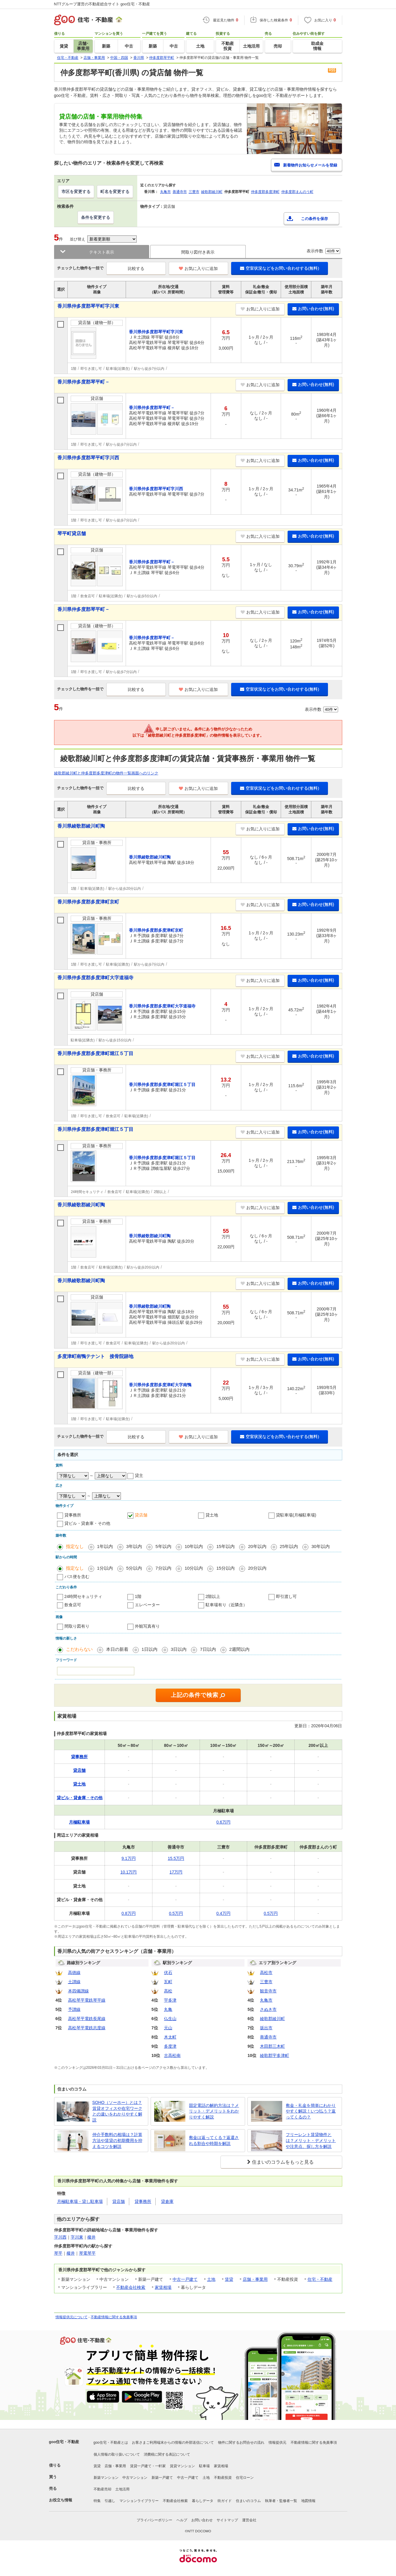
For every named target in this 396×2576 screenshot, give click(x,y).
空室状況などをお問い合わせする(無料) (279, 268)
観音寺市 (268, 1991)
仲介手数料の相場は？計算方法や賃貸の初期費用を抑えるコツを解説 (117, 2140)
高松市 (266, 1972)
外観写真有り (147, 1626)
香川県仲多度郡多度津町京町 (88, 901)
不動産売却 (102, 2489)
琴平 (58, 2253)
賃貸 (229, 2279)
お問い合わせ (202, 2520)
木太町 (170, 2037)
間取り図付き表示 (197, 252)
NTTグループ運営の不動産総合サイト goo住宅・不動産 (102, 4)
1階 (138, 1596)
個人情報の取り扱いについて (117, 2454)
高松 (168, 1991)
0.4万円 (223, 1913)
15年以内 (225, 1546)
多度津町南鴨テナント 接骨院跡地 (95, 1356)
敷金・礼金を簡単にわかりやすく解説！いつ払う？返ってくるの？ (311, 2111)
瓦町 (168, 1981)
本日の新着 (117, 1649)
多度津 (170, 2046)
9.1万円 (128, 1858)
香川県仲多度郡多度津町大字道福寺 (95, 977)
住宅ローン (245, 2478)
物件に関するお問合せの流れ (241, 2442)
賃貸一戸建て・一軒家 (148, 2466)
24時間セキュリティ (83, 1596)
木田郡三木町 (272, 2046)
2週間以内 (239, 1649)
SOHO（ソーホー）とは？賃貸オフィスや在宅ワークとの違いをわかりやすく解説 (117, 2111)
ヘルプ (181, 2520)
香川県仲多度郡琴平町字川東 (88, 306)
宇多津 (170, 2000)
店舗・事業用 (255, 2279)
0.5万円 (176, 1913)
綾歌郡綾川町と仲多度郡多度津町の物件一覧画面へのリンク (106, 773)
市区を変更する (76, 191)
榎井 (91, 2237)
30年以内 (320, 1546)
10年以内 (194, 1546)
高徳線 (74, 1972)
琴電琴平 (87, 2253)
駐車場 (204, 2466)
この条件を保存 (314, 218)
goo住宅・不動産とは (111, 2442)
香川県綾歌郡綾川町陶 (81, 826)
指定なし (75, 1546)
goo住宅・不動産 (64, 2442)
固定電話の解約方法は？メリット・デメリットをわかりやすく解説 (214, 2111)
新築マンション (106, 2478)
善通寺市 (180, 192)
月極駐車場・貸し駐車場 (80, 2201)
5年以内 (163, 1546)
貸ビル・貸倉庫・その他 (87, 1523)
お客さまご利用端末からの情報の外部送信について (173, 2442)
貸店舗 (141, 1515)
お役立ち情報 (60, 2500)
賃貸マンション (182, 2466)
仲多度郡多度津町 (265, 192)
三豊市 (194, 192)
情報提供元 (277, 2442)
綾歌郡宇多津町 (274, 2055)
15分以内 (225, 1568)
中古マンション (134, 2478)
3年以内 (134, 1546)
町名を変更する (115, 191)
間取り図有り (76, 1626)
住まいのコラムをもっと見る (283, 2162)
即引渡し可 (286, 1596)
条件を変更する (95, 217)
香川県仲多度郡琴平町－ (83, 381)
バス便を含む (76, 1576)
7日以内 (208, 1649)
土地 (211, 2279)
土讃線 (74, 1981)
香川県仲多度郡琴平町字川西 (88, 457)
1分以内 (105, 1568)
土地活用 (122, 2489)
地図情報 (308, 2501)
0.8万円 (128, 1913)
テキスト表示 (101, 252)
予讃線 (74, 2009)
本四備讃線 (78, 1991)
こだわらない (79, 1649)
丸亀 (168, 2009)
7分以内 (163, 1568)
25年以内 (289, 1546)
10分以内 (194, 1568)
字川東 (77, 2237)
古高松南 (172, 2055)
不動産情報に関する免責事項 (114, 2317)
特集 (97, 2501)
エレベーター (147, 1604)
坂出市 (266, 2027)
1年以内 (105, 1546)
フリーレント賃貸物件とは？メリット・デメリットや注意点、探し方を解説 (311, 2140)
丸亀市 (165, 192)
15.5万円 (176, 1858)
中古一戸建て (185, 2279)
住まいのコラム (248, 2501)
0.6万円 (223, 1822)
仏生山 (170, 2018)
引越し (110, 2501)
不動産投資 (223, 2478)
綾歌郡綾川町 (212, 192)
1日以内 (149, 1649)
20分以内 (257, 1568)
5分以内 (134, 1568)
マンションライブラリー (139, 2501)
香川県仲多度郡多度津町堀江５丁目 (95, 1053)
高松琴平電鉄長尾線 (86, 2018)
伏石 (168, 1972)
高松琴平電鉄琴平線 (86, 2000)
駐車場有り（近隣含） (226, 1604)
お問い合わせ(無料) (313, 308)
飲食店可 (72, 1604)
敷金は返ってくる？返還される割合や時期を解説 (214, 2140)
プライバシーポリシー (154, 2520)
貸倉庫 (167, 2201)
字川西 (60, 2237)
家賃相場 (163, 2287)
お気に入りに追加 (198, 268)
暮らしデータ (202, 2501)
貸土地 (212, 1515)
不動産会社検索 (130, 2287)
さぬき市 (268, 2009)
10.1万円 (128, 1872)
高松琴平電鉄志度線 (86, 2027)
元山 (168, 2027)
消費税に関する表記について (167, 2454)
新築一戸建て (162, 2478)
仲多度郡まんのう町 (297, 192)
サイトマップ (227, 2520)
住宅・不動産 (319, 2279)
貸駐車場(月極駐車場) (296, 1515)
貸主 (139, 1475)
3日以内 (179, 1649)
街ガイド (224, 2501)
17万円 (176, 1872)
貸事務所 (72, 1515)
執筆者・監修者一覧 (281, 2501)
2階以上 (213, 1596)
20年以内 (257, 1546)
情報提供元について (72, 2317)
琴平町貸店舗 (71, 533)
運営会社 (249, 2520)
